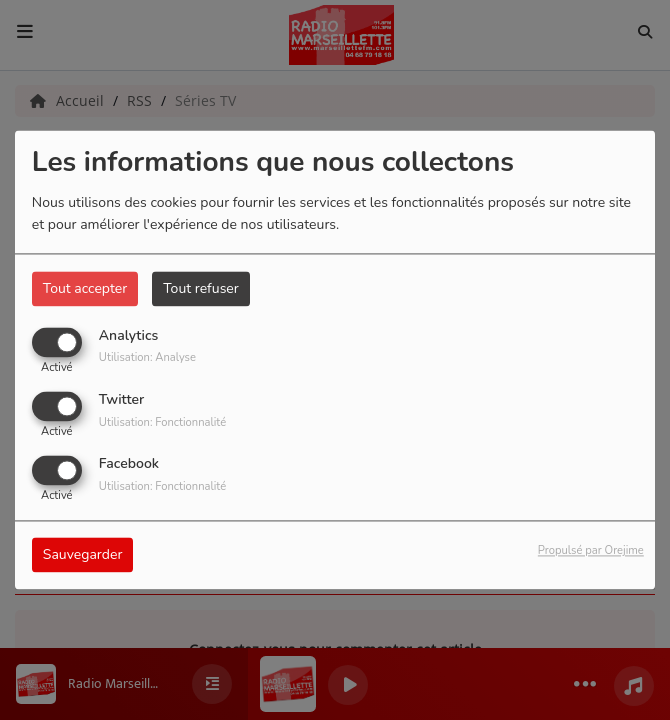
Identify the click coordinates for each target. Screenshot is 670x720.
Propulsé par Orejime (591, 551)
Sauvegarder (83, 555)
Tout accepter (85, 288)
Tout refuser (201, 288)
